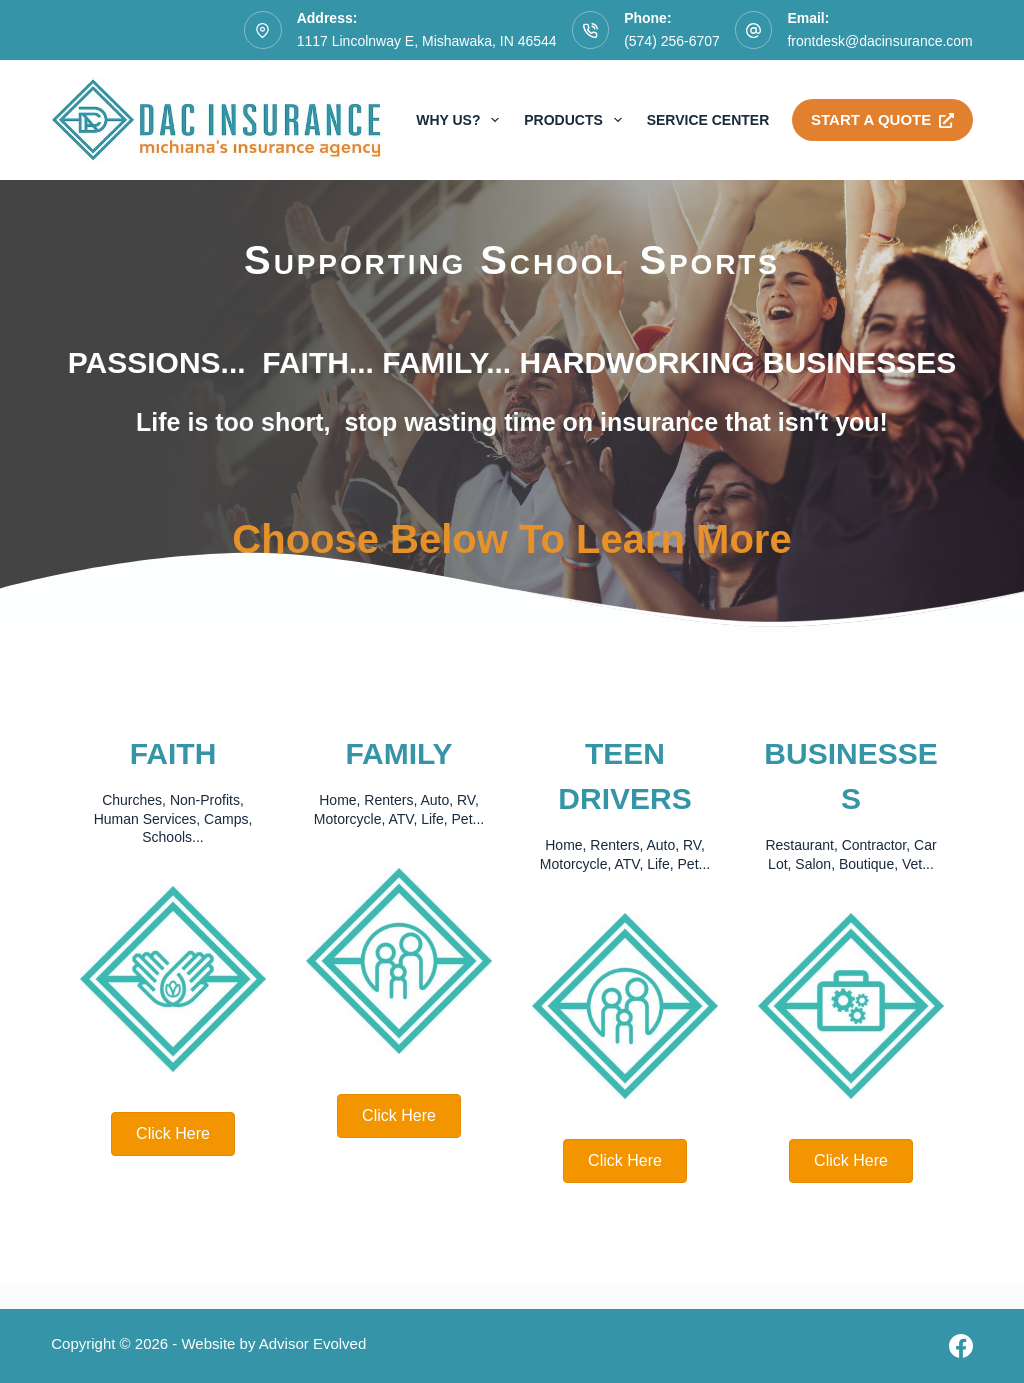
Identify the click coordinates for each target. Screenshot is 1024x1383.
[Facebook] (961, 1346)
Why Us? (461, 120)
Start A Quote (882, 119)
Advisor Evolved (313, 1343)
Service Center (708, 120)
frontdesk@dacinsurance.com (879, 41)
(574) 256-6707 (672, 41)
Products (576, 120)
